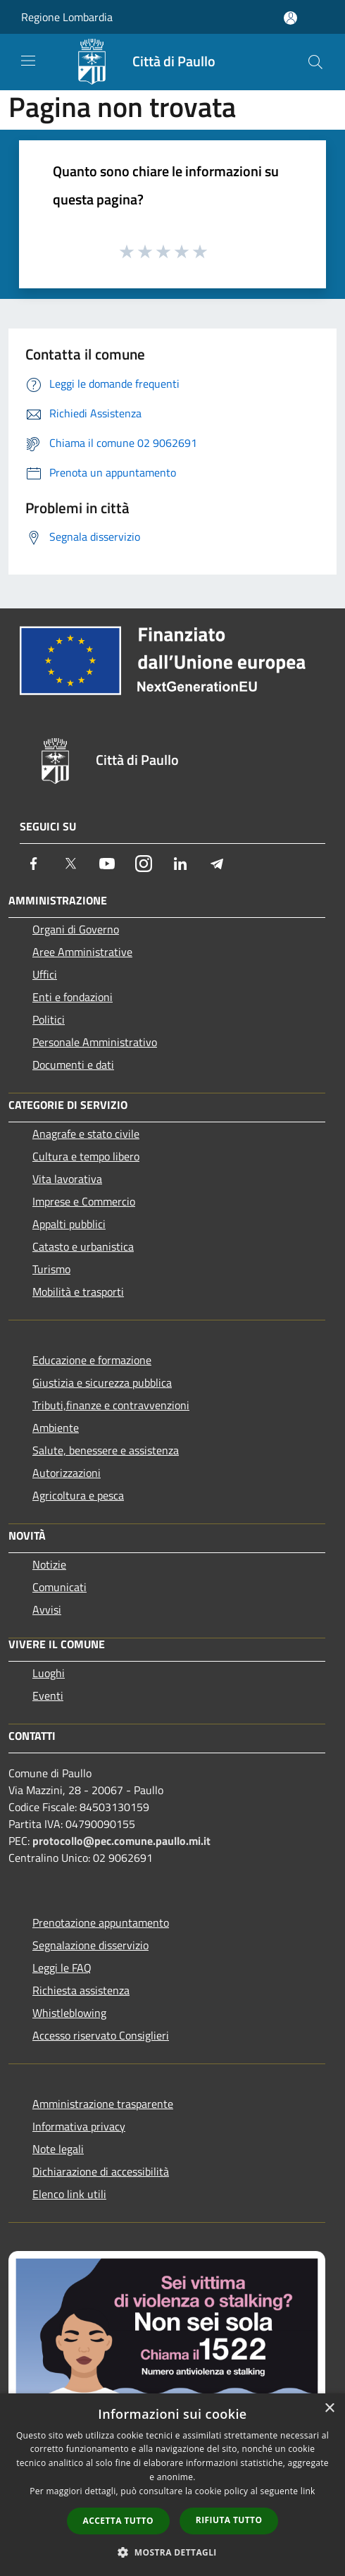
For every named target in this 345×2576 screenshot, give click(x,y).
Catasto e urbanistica (83, 1246)
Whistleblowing (69, 2012)
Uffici (44, 974)
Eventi (47, 1695)
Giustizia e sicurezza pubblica (102, 1382)
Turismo (51, 1269)
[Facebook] (34, 864)
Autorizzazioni (66, 1472)
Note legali (58, 2148)
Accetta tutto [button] (118, 2521)
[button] (172, 2552)
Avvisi (46, 1609)
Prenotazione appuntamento (100, 1922)
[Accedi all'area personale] (290, 18)
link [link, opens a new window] (308, 2491)
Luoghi (48, 1672)
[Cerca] (315, 62)
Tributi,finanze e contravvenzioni (110, 1405)
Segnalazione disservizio (90, 1945)
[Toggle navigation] (28, 60)
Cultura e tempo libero (85, 1156)
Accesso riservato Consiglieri (100, 2035)
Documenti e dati (73, 1064)
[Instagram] (144, 864)
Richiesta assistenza (81, 1990)
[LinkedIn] (180, 864)
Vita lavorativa (67, 1178)
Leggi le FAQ (62, 1967)
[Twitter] (70, 864)
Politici (48, 1019)
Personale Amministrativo (94, 1042)
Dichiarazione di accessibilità (100, 2171)
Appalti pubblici (69, 1223)
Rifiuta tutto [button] (229, 2520)
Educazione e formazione (91, 1359)
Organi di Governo (75, 929)
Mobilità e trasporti (78, 1291)
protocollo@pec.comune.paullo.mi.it (121, 1840)
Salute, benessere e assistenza (105, 1450)
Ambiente (55, 1427)
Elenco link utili (69, 2193)
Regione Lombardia (67, 16)
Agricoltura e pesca (78, 1495)
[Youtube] (107, 864)
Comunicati (59, 1586)
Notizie (49, 1564)
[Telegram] (217, 864)
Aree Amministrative (82, 951)
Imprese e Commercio (83, 1201)
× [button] (329, 2408)
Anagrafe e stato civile (85, 1133)
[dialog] (172, 2484)
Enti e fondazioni (72, 996)
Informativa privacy (78, 2126)
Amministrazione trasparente (102, 2103)
